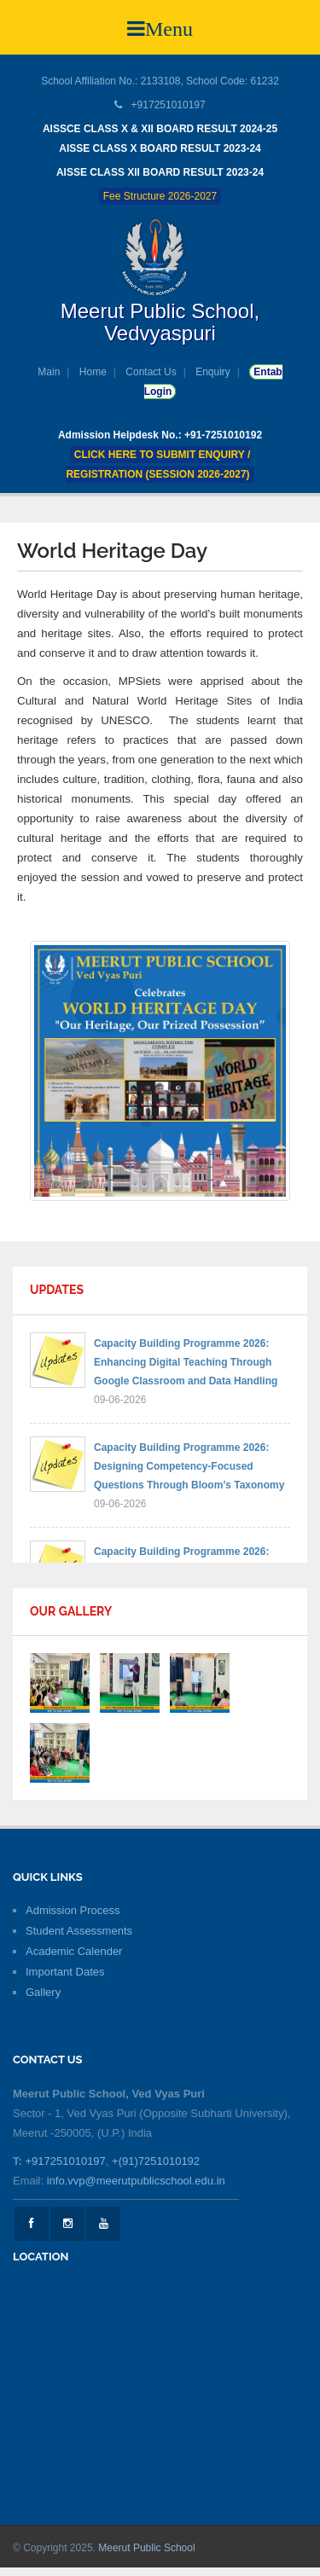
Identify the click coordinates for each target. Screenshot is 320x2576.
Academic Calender (74, 1951)
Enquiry (212, 372)
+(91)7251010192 (156, 2161)
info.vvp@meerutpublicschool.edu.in (136, 2180)
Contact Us (150, 372)
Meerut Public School (146, 2548)
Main (49, 372)
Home (93, 372)
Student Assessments (79, 1930)
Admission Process (73, 1910)
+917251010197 (65, 2161)
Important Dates (65, 1971)
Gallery (43, 1992)
